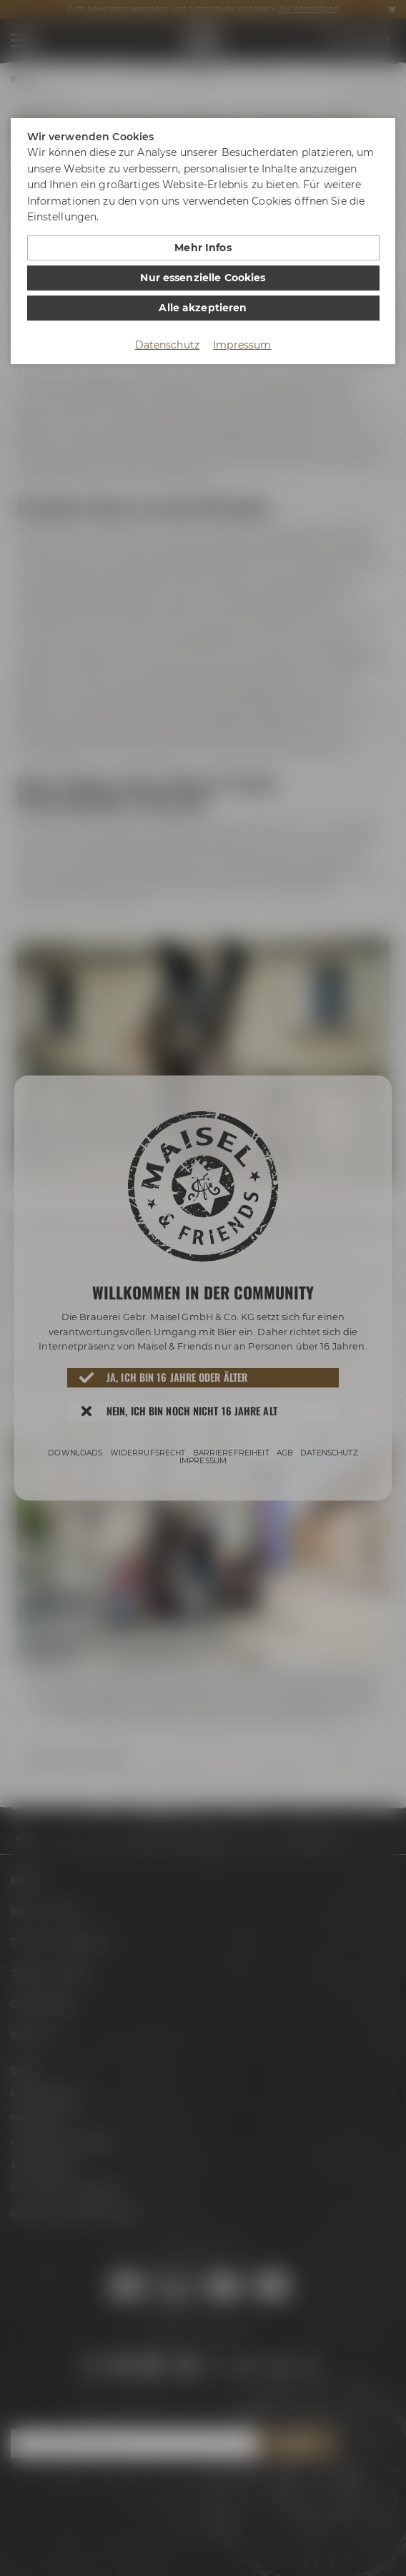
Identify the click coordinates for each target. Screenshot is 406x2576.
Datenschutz (167, 344)
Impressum (242, 344)
